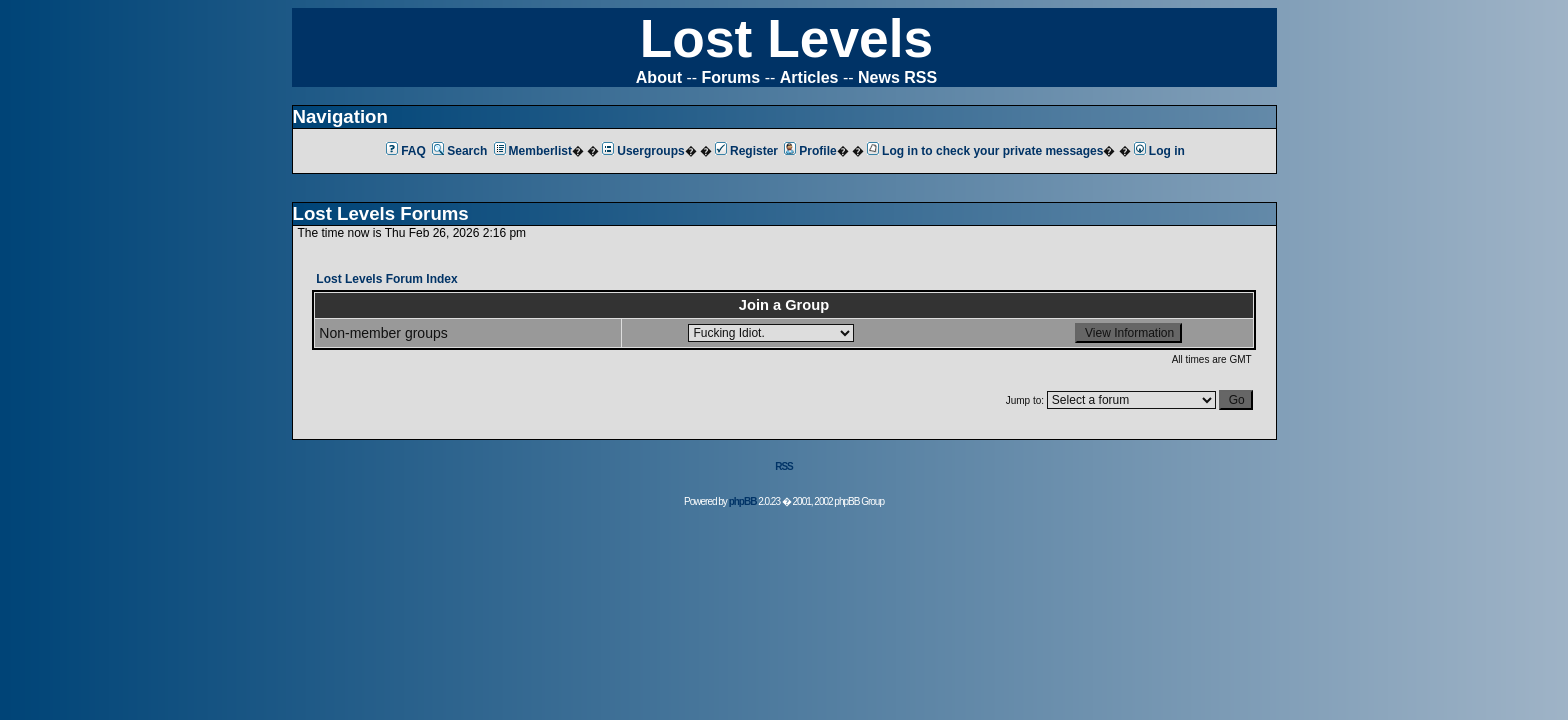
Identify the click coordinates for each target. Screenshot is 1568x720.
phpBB (743, 501)
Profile (810, 151)
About (659, 77)
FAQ (406, 151)
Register (746, 151)
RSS (784, 466)
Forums (731, 77)
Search (459, 151)
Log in (1159, 151)
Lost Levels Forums (381, 213)
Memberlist (533, 151)
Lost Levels (786, 38)
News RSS (897, 77)
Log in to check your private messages (985, 151)
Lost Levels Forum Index (386, 279)
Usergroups (643, 151)
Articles (809, 77)
